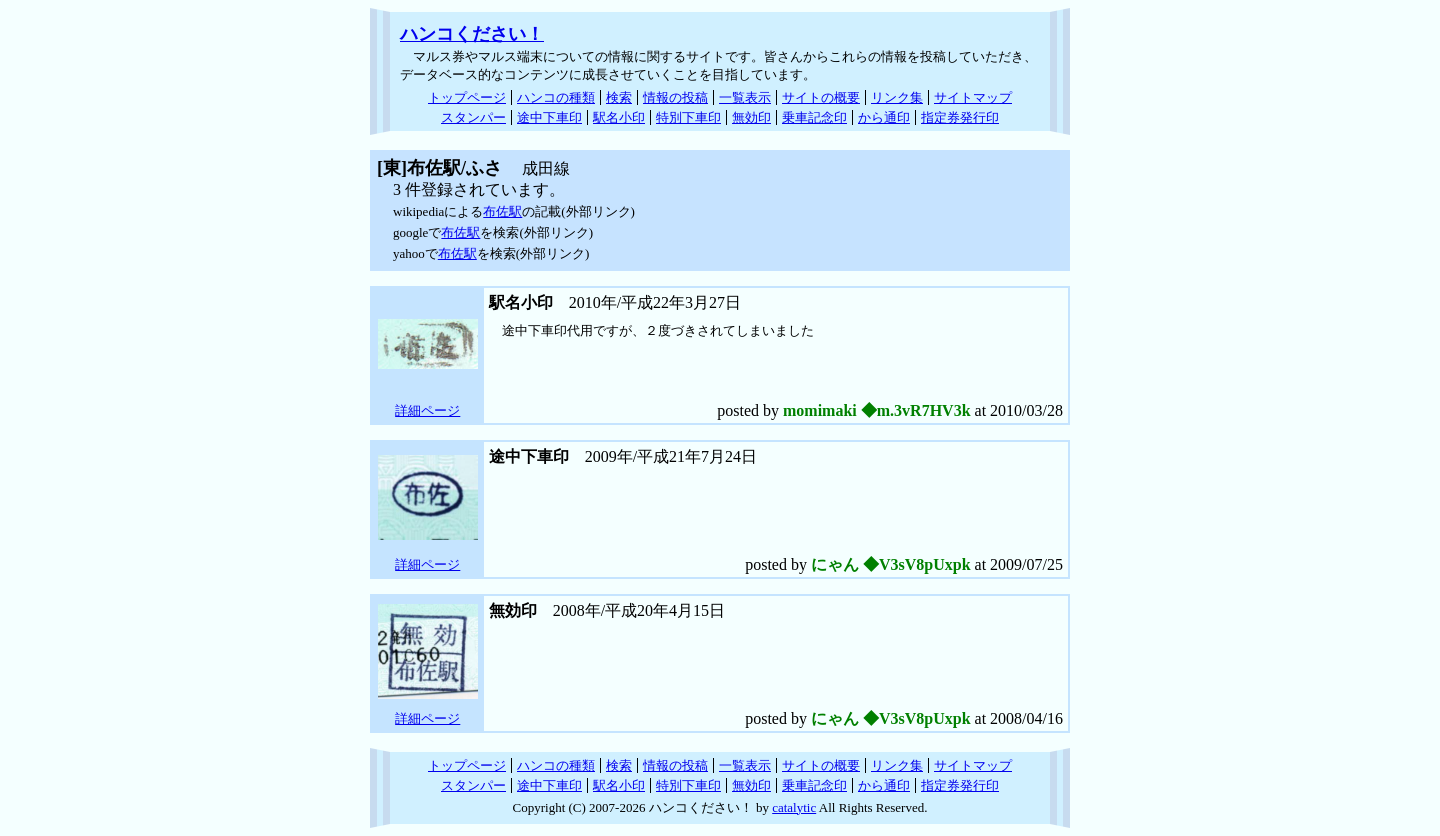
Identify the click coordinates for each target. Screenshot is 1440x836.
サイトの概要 (821, 97)
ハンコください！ (472, 34)
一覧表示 (745, 97)
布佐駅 (502, 211)
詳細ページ (427, 410)
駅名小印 (619, 117)
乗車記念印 (814, 117)
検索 (619, 97)
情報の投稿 (675, 97)
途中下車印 (549, 117)
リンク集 (897, 97)
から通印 (884, 117)
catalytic (794, 807)
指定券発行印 (960, 117)
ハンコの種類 (556, 97)
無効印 (751, 117)
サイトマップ (973, 97)
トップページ (467, 97)
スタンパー (473, 117)
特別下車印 (688, 117)
